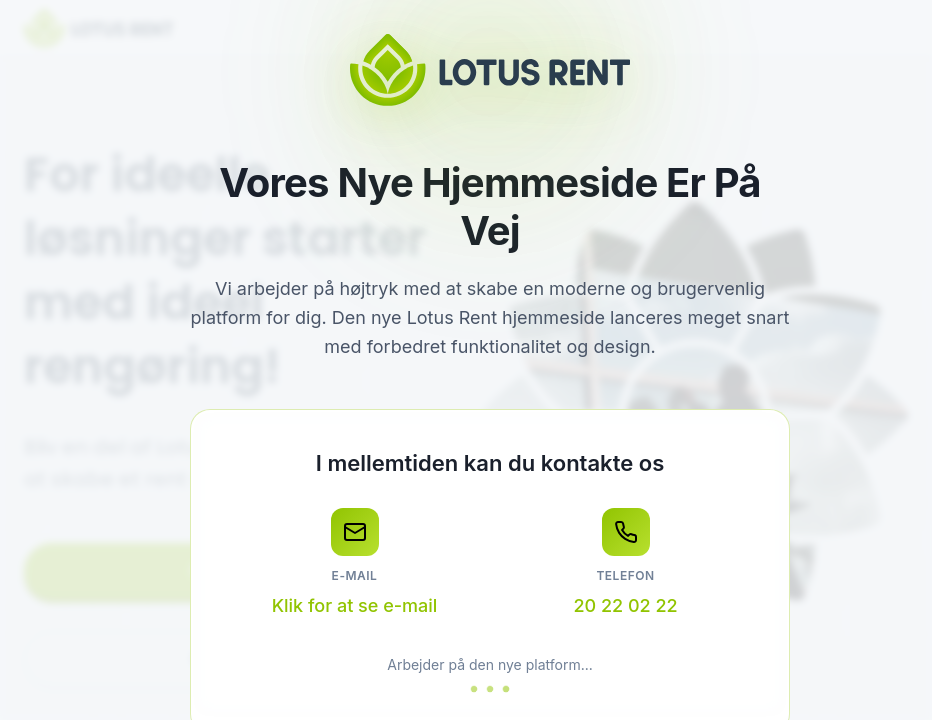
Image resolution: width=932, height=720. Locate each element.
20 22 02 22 (625, 605)
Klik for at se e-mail (355, 605)
